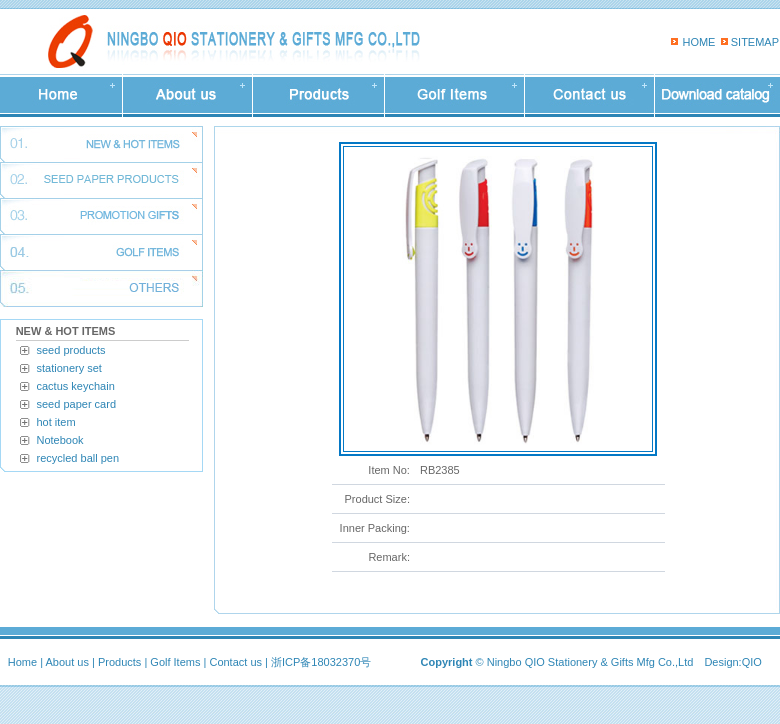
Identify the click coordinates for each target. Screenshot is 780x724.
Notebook (60, 440)
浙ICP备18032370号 (321, 662)
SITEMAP (755, 42)
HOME (698, 42)
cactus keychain (76, 386)
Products (119, 662)
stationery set (69, 368)
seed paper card (77, 404)
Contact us (235, 662)
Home (22, 662)
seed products (71, 350)
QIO (752, 662)
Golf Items (175, 662)
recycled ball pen (78, 458)
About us (67, 662)
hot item (56, 422)
